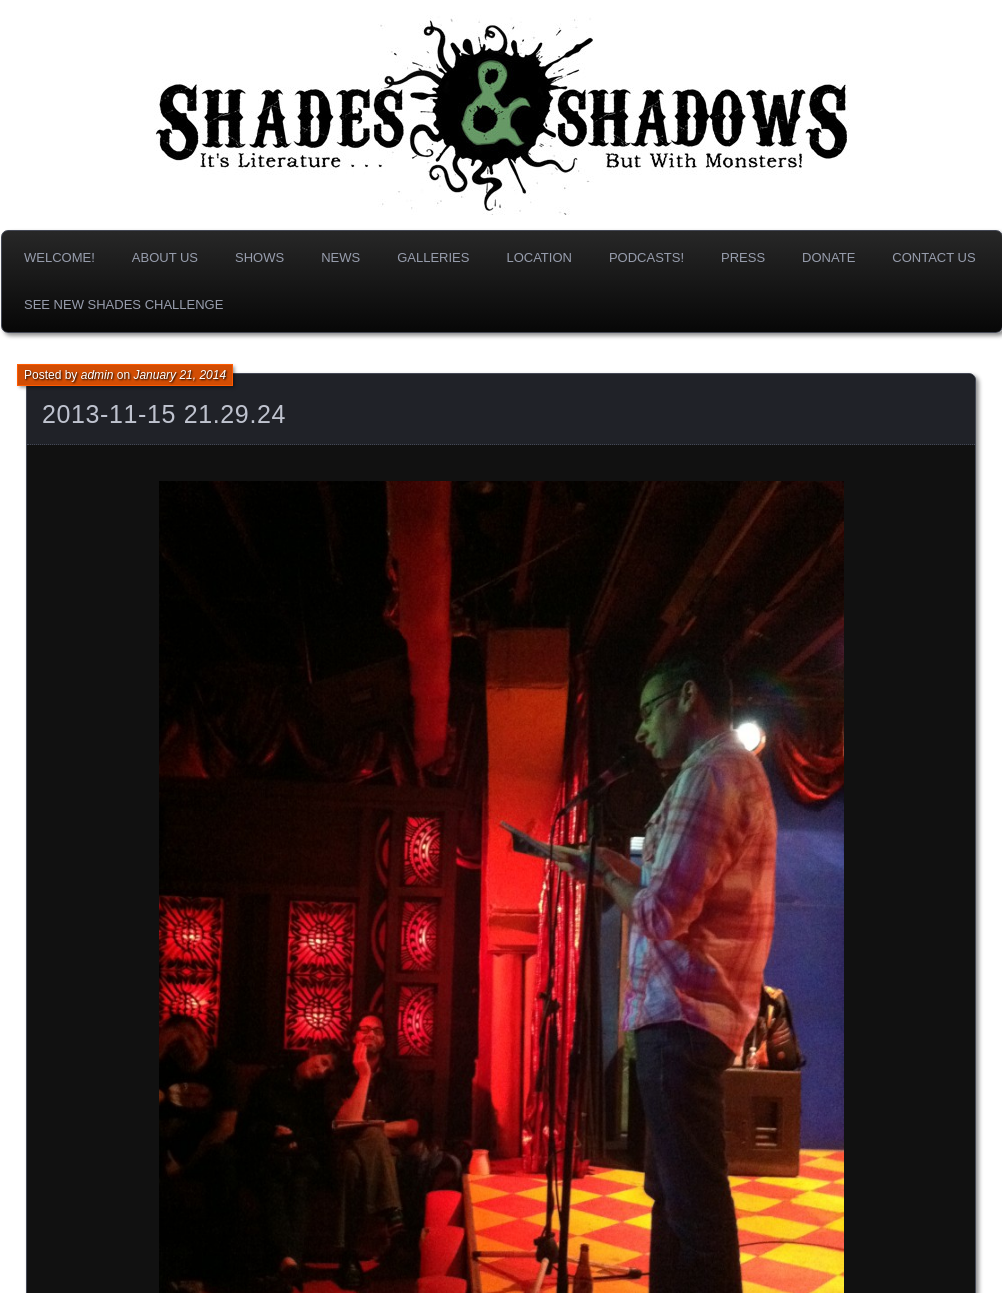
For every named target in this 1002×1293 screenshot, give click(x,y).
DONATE (828, 257)
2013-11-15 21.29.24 (164, 414)
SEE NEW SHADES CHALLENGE (123, 304)
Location (539, 257)
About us (165, 257)
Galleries (433, 257)
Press (743, 257)
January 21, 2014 (179, 375)
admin (97, 375)
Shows (259, 257)
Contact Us (933, 257)
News (340, 257)
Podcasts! (646, 257)
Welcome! (59, 257)
